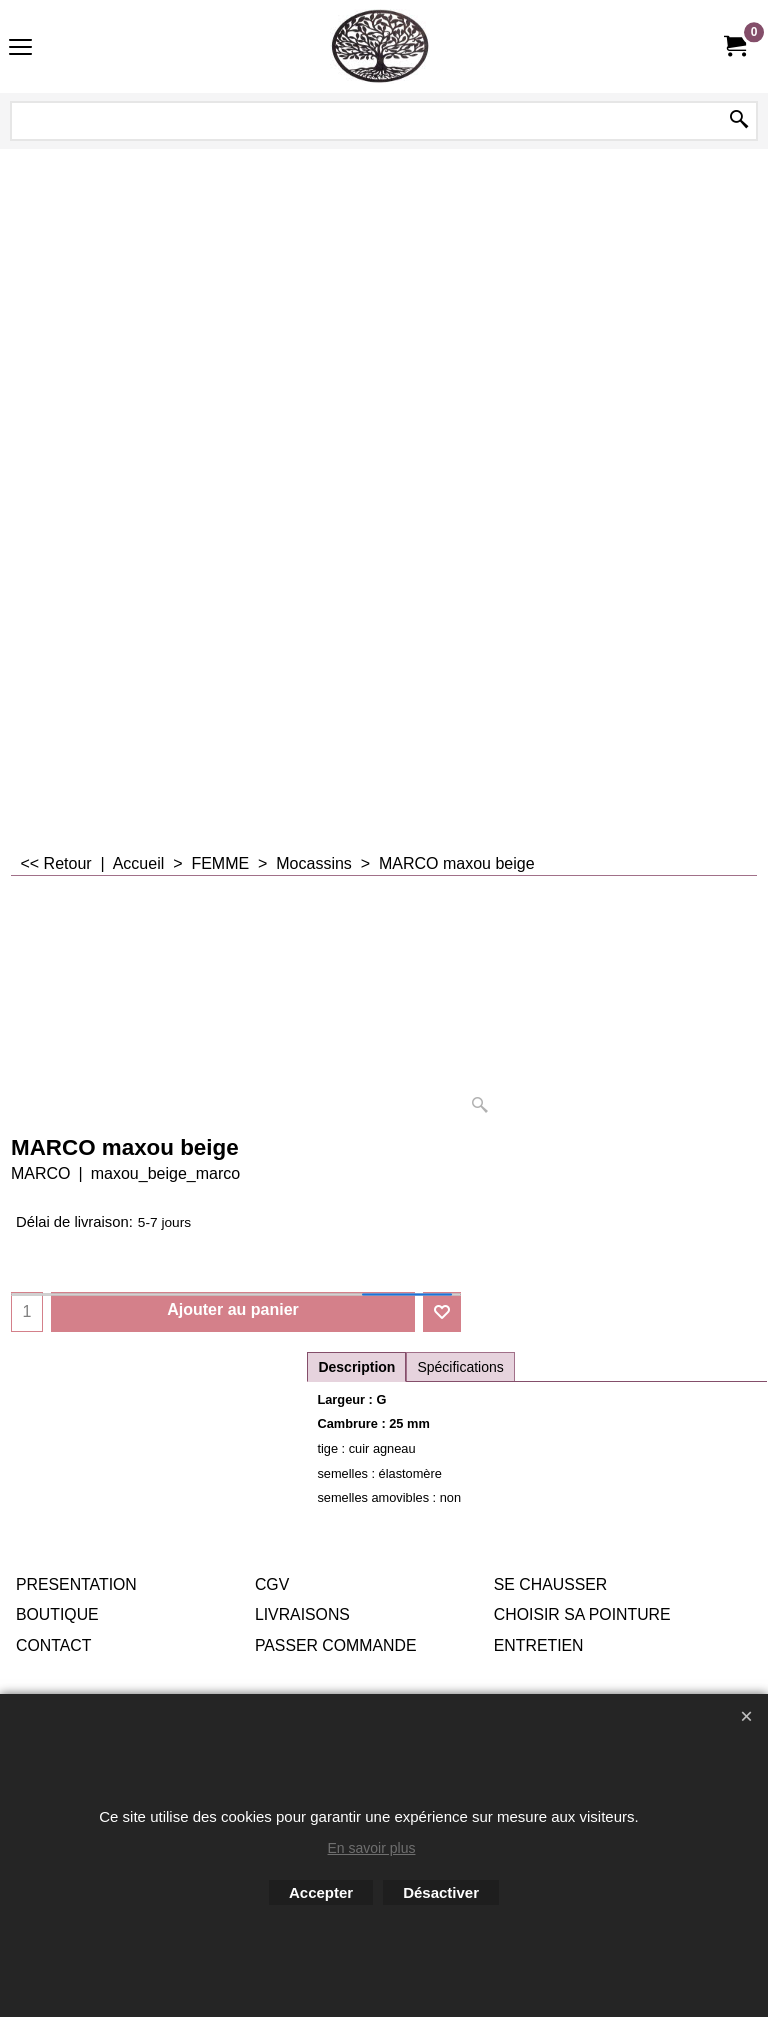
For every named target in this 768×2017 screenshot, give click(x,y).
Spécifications (460, 1367)
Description (356, 1367)
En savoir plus (372, 1848)
